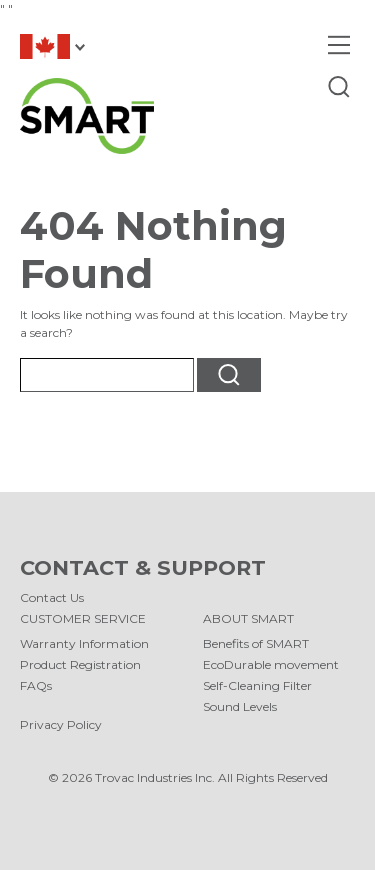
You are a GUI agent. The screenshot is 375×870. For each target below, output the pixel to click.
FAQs (36, 685)
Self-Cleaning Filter (257, 685)
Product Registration (80, 664)
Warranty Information (84, 643)
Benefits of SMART (256, 643)
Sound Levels (240, 706)
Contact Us (52, 597)
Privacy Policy (61, 724)
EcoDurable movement (271, 664)
